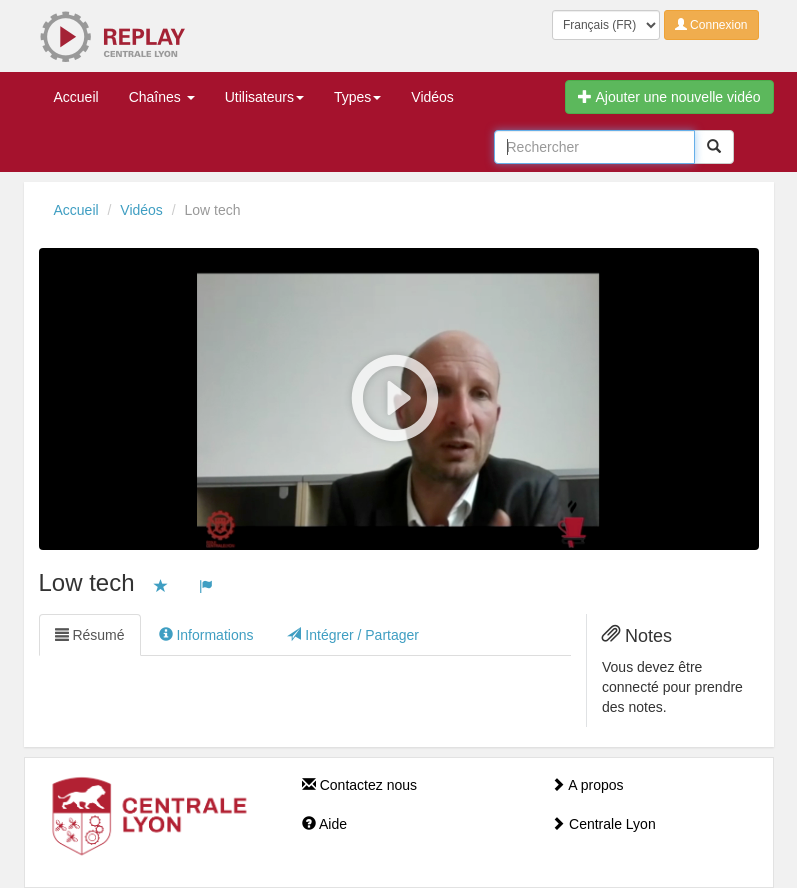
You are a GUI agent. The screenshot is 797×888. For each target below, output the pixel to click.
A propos (587, 785)
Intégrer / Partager (353, 635)
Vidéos (432, 97)
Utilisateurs (264, 97)
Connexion (711, 25)
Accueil (76, 97)
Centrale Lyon (603, 824)
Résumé (90, 635)
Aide (324, 824)
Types (357, 97)
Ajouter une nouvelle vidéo (669, 97)
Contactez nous (359, 785)
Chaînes (162, 97)
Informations (206, 635)
